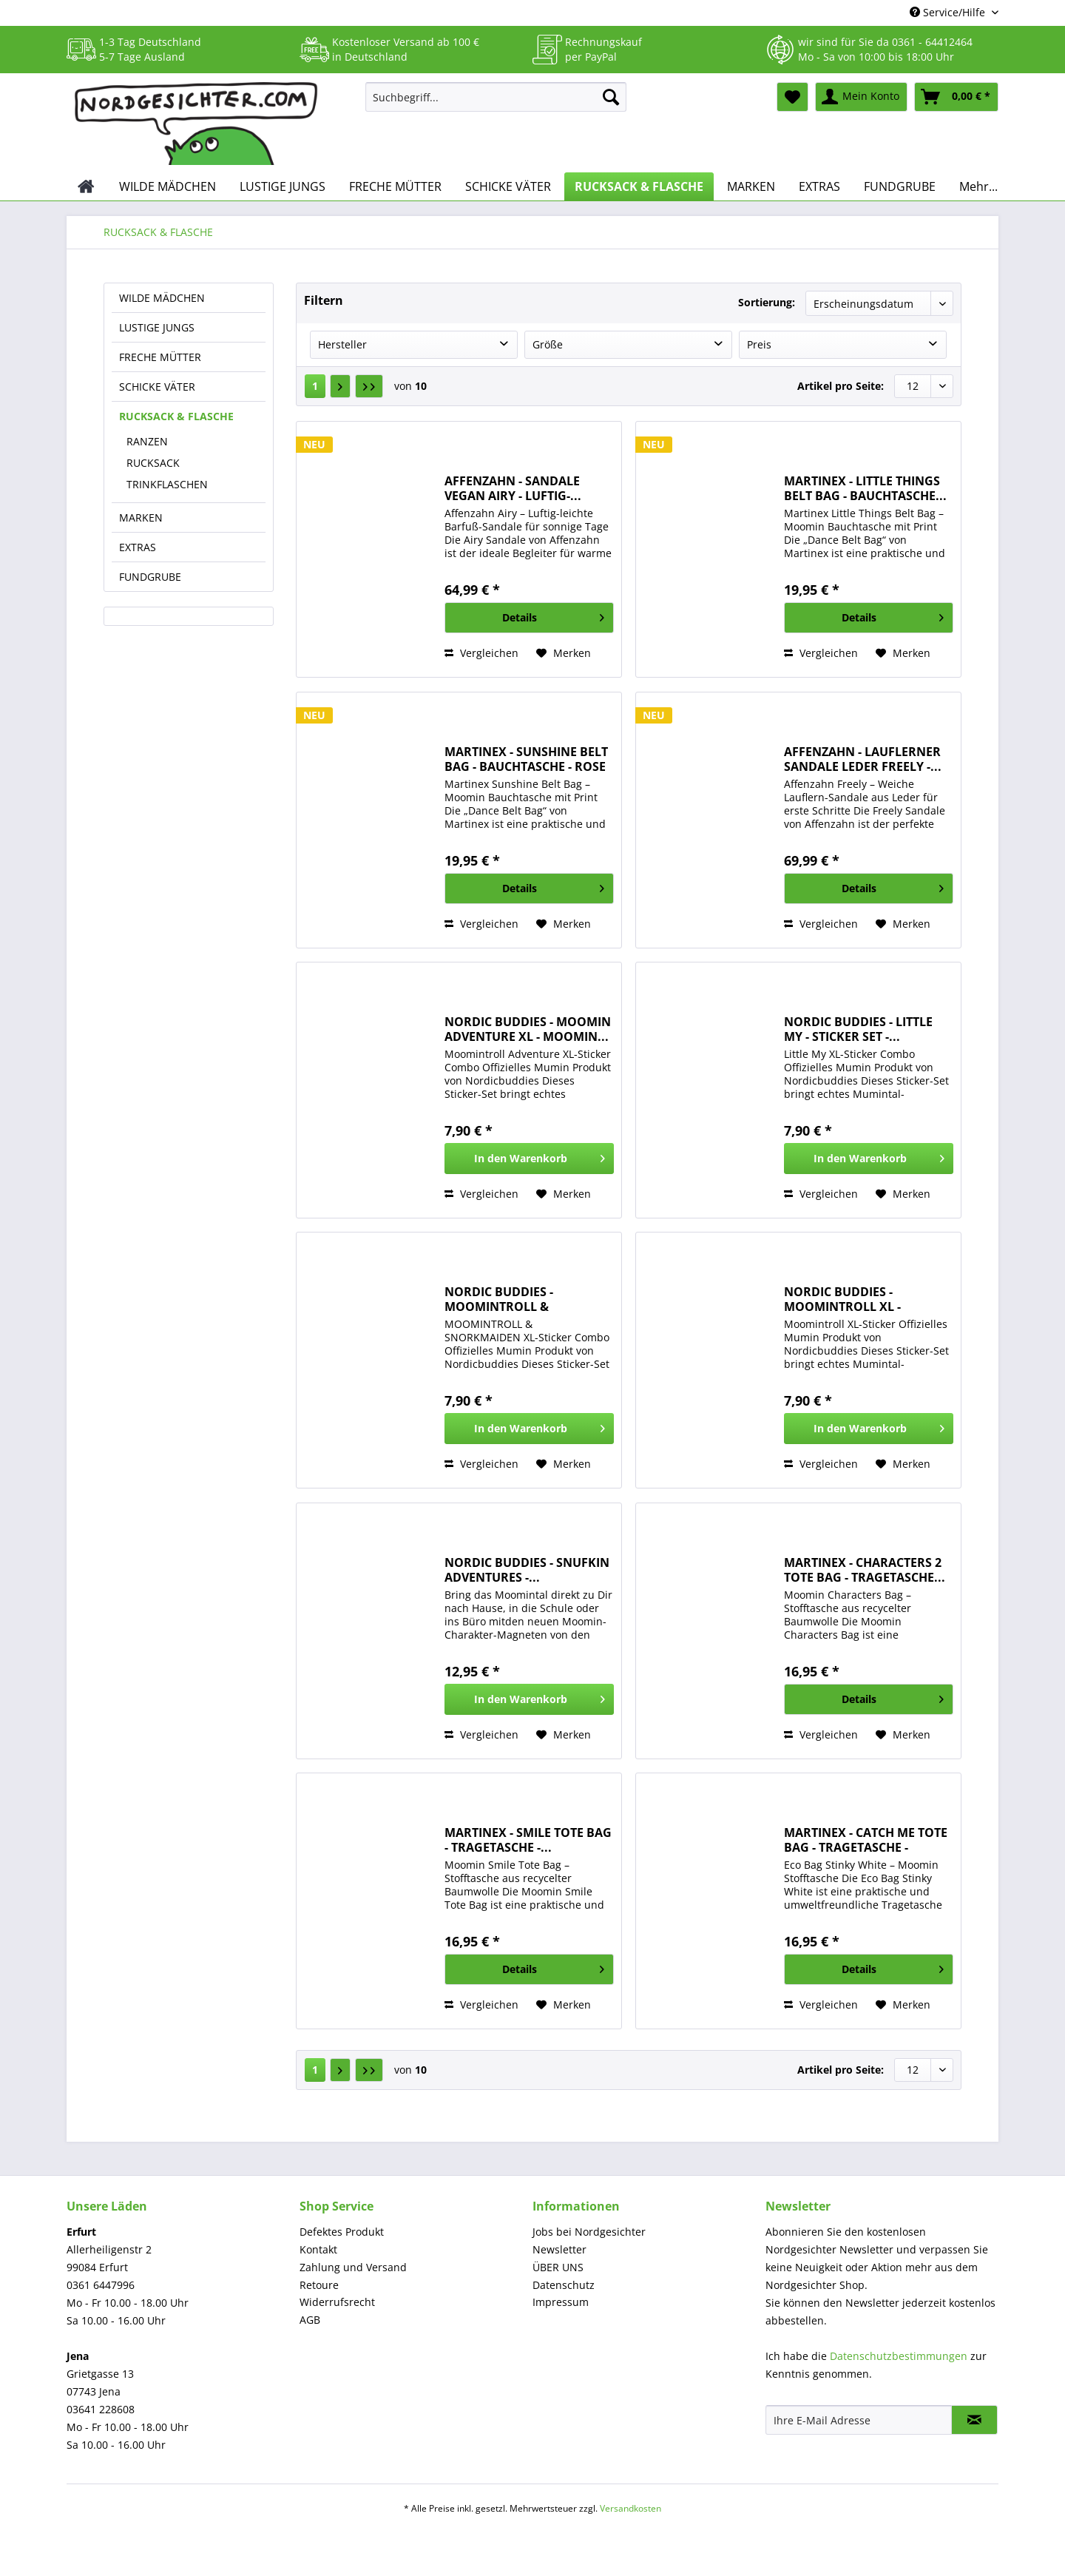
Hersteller (342, 344)
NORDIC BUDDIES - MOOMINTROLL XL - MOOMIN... (842, 1299)
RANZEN (147, 441)
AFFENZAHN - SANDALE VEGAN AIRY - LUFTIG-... (512, 488)
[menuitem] (495, 104)
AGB (310, 2320)
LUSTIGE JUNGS (157, 327)
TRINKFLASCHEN (167, 484)
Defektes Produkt (342, 2232)
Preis (759, 344)
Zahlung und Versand (353, 2267)
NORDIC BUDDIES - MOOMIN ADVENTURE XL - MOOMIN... (527, 1029)
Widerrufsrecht (337, 2302)
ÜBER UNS (558, 2267)
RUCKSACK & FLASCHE (176, 416)
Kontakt (318, 2249)
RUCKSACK (153, 463)
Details (553, 615)
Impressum (560, 2302)
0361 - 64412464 (932, 42)
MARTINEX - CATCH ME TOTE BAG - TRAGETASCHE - (865, 1840)
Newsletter (559, 2249)
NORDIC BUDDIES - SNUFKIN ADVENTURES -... (526, 1570)
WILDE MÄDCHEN (162, 298)
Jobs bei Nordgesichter (589, 2232)
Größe (547, 344)
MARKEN (141, 517)
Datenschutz (563, 2285)
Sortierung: (766, 302)
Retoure (319, 2285)
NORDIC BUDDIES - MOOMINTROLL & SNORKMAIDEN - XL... (507, 1299)
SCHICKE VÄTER (157, 387)
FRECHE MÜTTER (160, 357)
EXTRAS (137, 547)
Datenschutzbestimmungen (898, 2356)
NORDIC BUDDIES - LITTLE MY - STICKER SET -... (858, 1029)
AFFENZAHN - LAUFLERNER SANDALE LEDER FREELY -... (862, 759)
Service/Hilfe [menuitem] (949, 12)
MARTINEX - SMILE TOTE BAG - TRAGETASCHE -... (528, 1840)
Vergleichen (481, 653)
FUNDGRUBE (150, 577)
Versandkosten (630, 2508)
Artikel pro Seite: (840, 386)
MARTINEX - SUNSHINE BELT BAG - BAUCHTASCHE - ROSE (526, 759)
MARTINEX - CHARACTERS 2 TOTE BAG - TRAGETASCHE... (864, 1570)
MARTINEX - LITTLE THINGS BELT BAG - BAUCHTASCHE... (865, 488)
